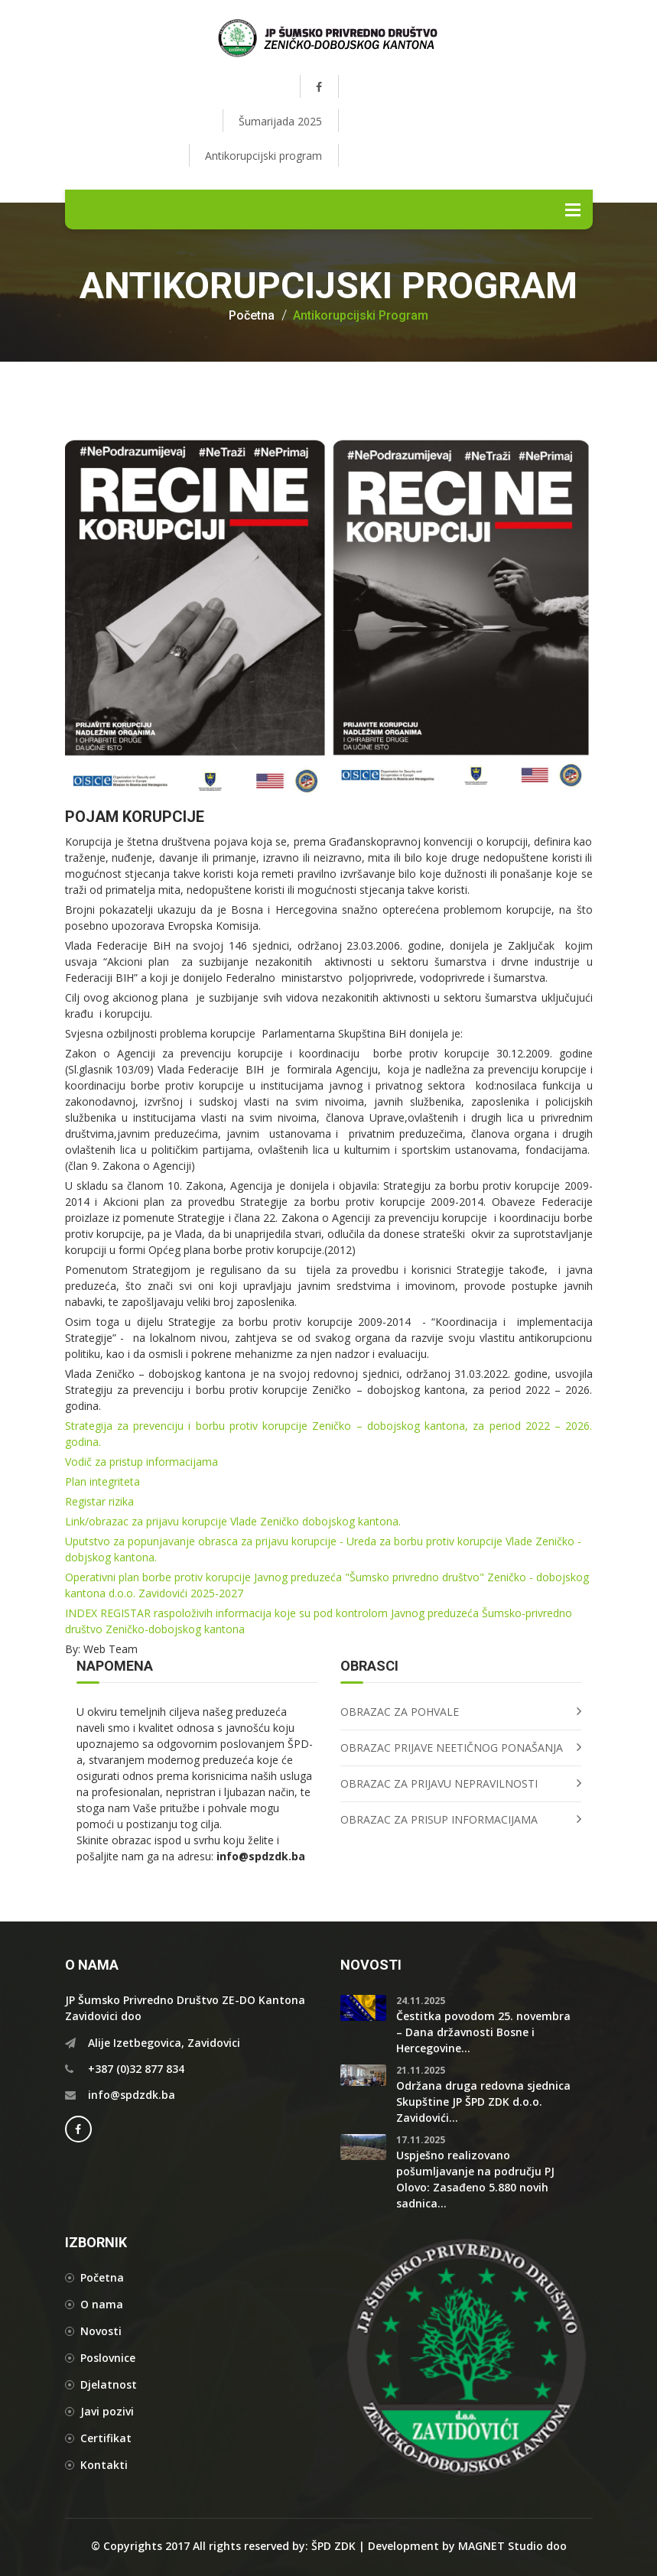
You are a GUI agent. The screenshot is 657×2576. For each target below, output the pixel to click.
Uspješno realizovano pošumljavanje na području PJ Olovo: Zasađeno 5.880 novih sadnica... (475, 2179)
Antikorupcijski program (263, 155)
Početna (252, 316)
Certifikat (106, 2438)
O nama (101, 2304)
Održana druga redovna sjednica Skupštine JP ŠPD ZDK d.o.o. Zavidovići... (483, 2101)
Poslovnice (107, 2357)
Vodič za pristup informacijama (143, 1461)
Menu (573, 209)
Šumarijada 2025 (280, 121)
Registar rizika (99, 1501)
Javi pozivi (107, 2411)
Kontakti (104, 2464)
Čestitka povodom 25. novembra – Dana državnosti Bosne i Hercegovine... (483, 2032)
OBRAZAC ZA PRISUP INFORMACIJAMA (439, 1819)
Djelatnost (108, 2384)
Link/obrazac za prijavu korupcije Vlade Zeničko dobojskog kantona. (234, 1521)
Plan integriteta (102, 1481)
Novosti (101, 2331)
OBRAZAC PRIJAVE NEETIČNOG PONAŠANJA (451, 1747)
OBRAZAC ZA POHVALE (399, 1711)
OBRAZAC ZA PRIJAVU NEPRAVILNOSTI (439, 1783)
